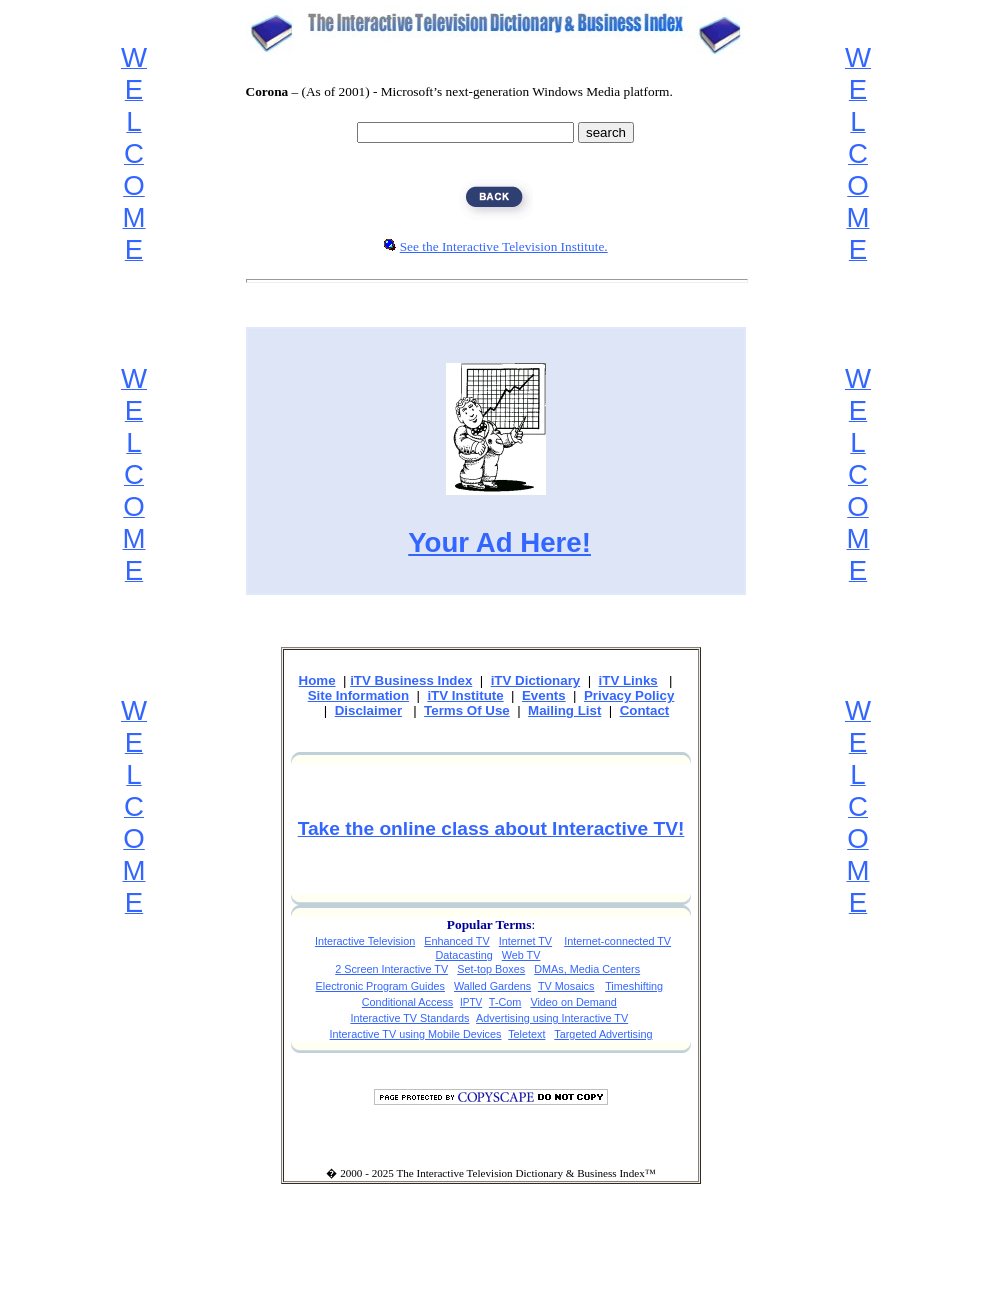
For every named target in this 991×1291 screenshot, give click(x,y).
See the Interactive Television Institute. (504, 246)
